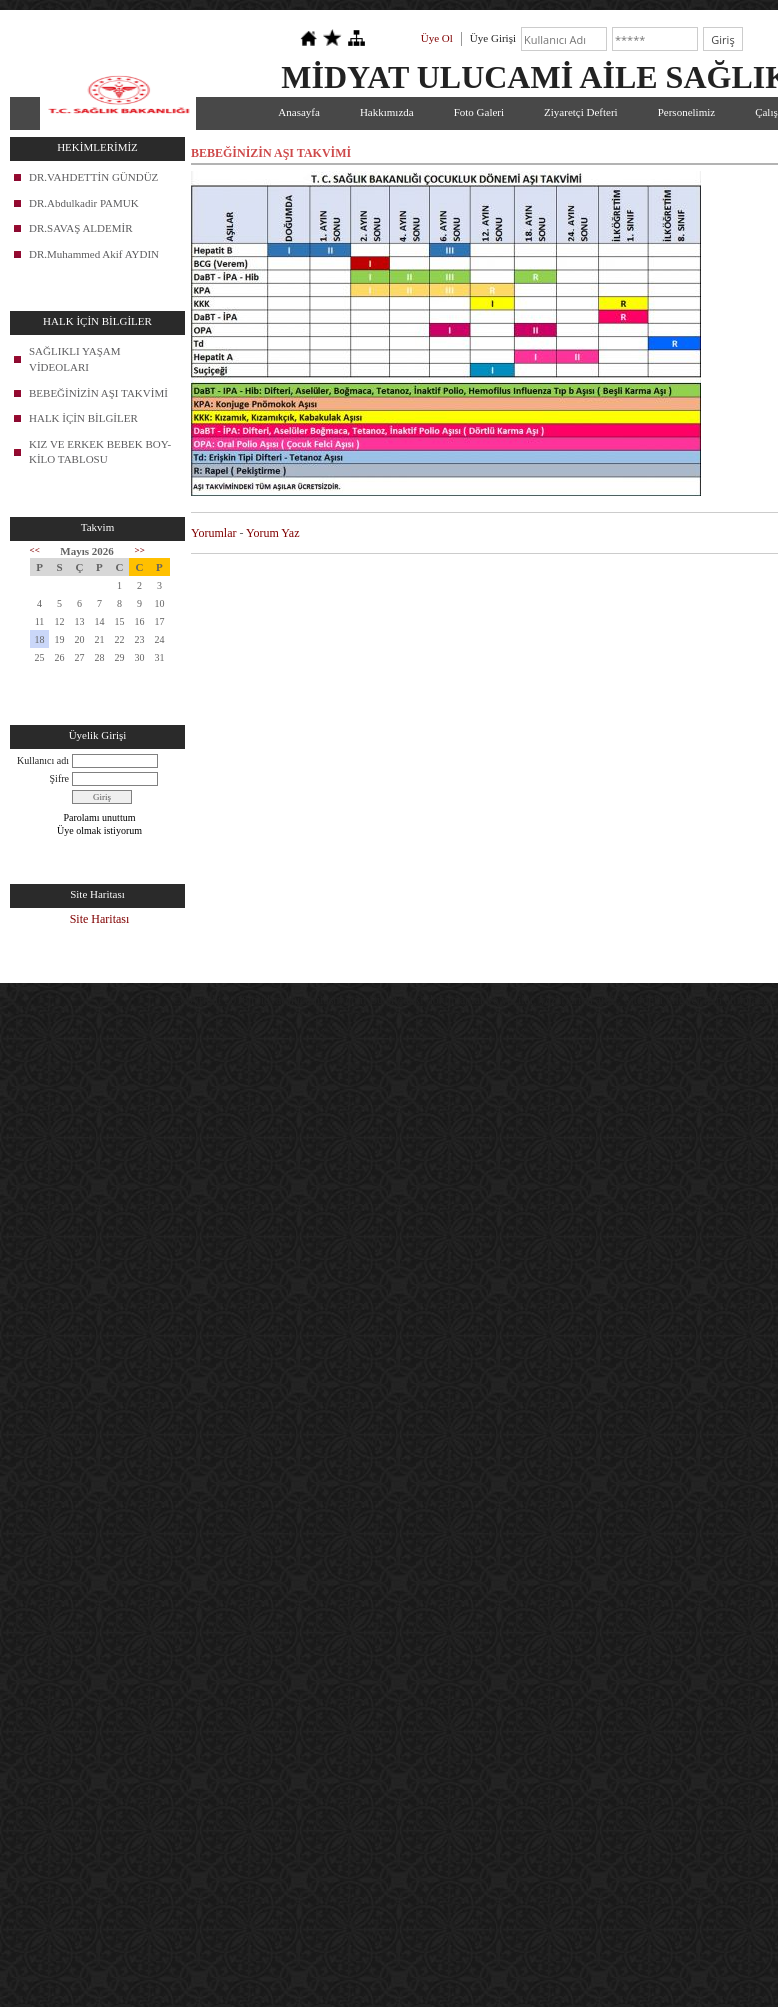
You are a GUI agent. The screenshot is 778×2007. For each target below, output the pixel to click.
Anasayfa (299, 112)
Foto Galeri (479, 112)
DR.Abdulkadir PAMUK (84, 203)
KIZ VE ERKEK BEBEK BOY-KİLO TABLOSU (100, 452)
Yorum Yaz (272, 533)
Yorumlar (213, 533)
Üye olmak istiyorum (99, 830)
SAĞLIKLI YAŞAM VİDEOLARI (75, 359)
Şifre (59, 778)
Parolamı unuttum (100, 817)
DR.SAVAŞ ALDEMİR (81, 228)
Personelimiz (686, 112)
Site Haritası (100, 919)
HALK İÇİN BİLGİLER (83, 418)
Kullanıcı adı (43, 760)
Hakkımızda (387, 112)
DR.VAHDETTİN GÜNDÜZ (93, 177)
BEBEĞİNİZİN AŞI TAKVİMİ (98, 393)
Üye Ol (437, 38)
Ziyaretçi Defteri (581, 112)
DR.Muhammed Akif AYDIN (94, 254)
